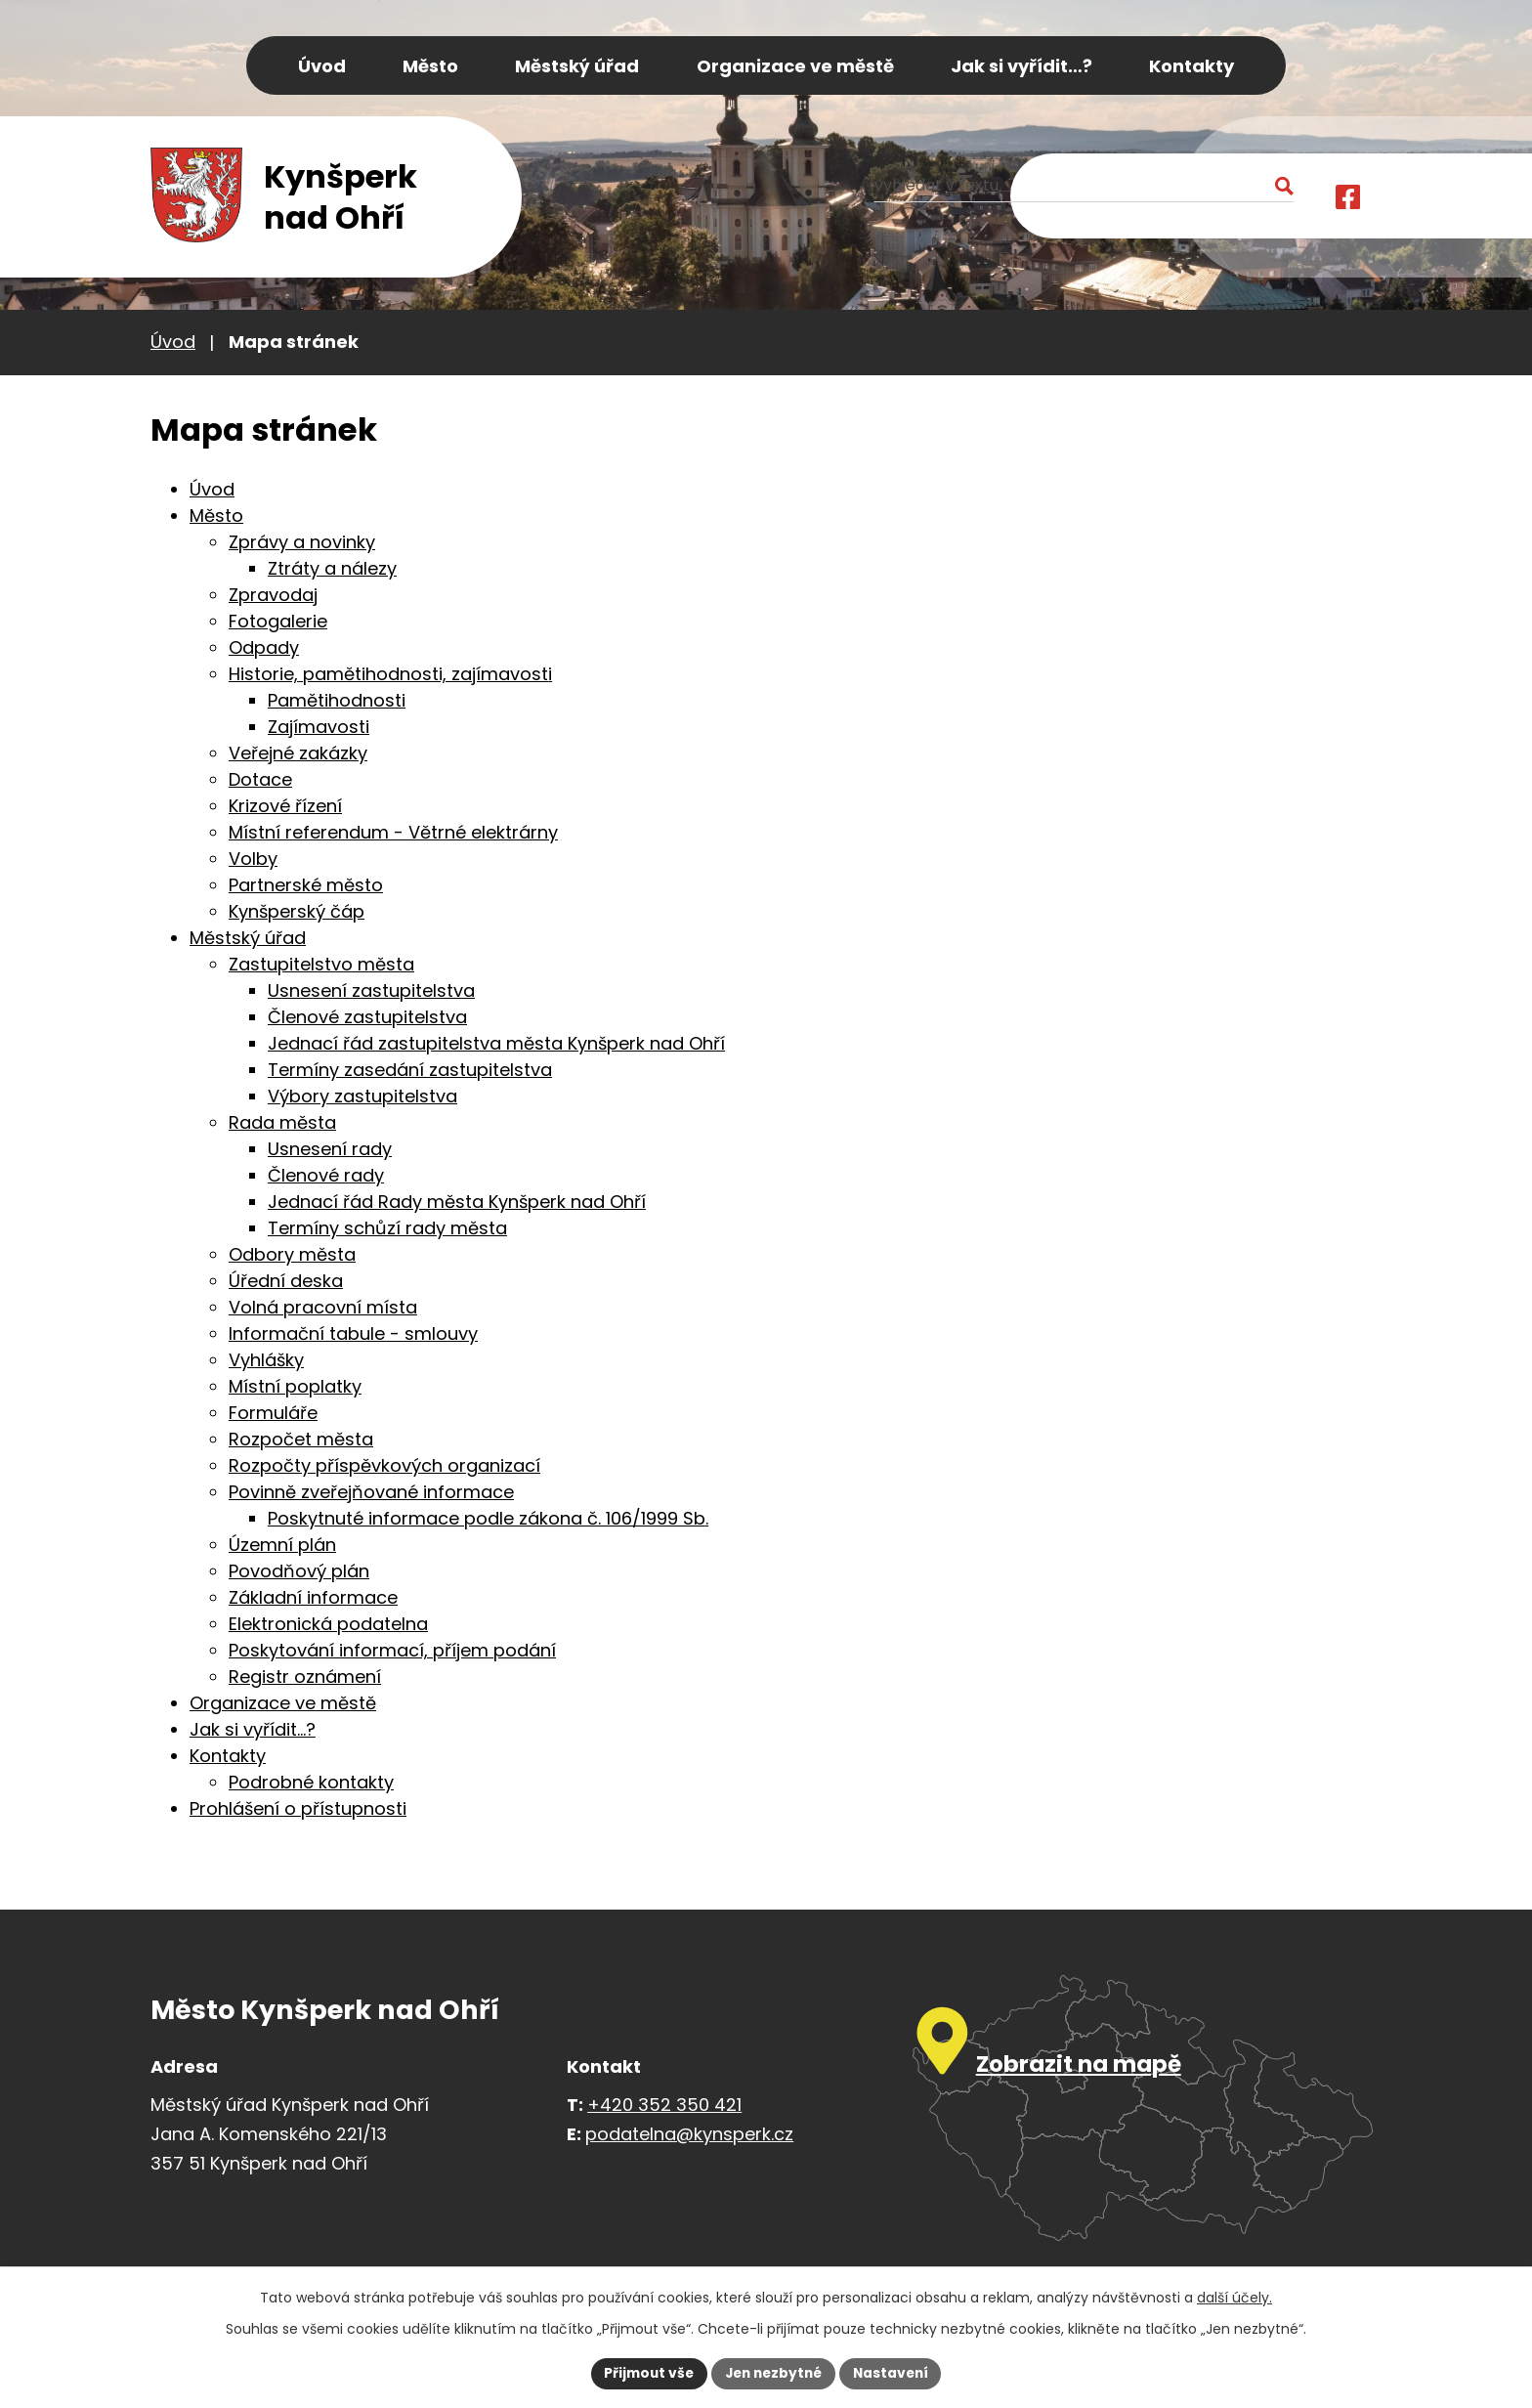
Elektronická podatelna (328, 1624)
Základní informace (313, 1597)
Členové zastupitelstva (367, 1017)
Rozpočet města (301, 1439)
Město (216, 515)
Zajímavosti (318, 726)
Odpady (264, 647)
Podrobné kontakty (311, 1782)
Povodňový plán (299, 1571)
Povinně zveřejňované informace (371, 1492)
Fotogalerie (278, 621)
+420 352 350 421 (664, 2104)
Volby (253, 858)
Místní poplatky (295, 1386)
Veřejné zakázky (298, 753)
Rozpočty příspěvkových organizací (384, 1465)
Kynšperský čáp (296, 911)
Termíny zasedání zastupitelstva (410, 1069)
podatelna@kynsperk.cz (689, 2134)
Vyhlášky (266, 1360)
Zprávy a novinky (302, 542)
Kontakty (228, 1755)
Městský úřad (248, 937)
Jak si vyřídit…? (253, 1729)
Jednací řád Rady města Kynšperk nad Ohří (457, 1201)
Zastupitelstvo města (321, 964)
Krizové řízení (285, 806)
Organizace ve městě (283, 1703)
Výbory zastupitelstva (362, 1096)
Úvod (172, 341)
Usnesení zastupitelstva (371, 990)
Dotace (260, 779)
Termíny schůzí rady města (387, 1228)
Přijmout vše (644, 2373)
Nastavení (895, 2373)
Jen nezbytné (773, 2373)
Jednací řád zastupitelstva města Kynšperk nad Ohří (496, 1043)
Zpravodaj (273, 594)
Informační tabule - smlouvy (353, 1333)
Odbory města (292, 1254)
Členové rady (326, 1175)
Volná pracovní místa (323, 1307)
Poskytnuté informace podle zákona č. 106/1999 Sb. (488, 1518)
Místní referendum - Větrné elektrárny (393, 832)
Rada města (282, 1122)
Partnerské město (306, 885)
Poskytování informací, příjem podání (392, 1650)
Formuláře (273, 1412)
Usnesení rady (330, 1149)
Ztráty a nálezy (332, 568)
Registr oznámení (305, 1676)
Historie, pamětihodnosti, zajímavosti (390, 674)
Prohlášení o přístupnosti (298, 1808)
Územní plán (282, 1544)
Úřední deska (286, 1280)
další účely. (1234, 2296)
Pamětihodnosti (336, 700)
